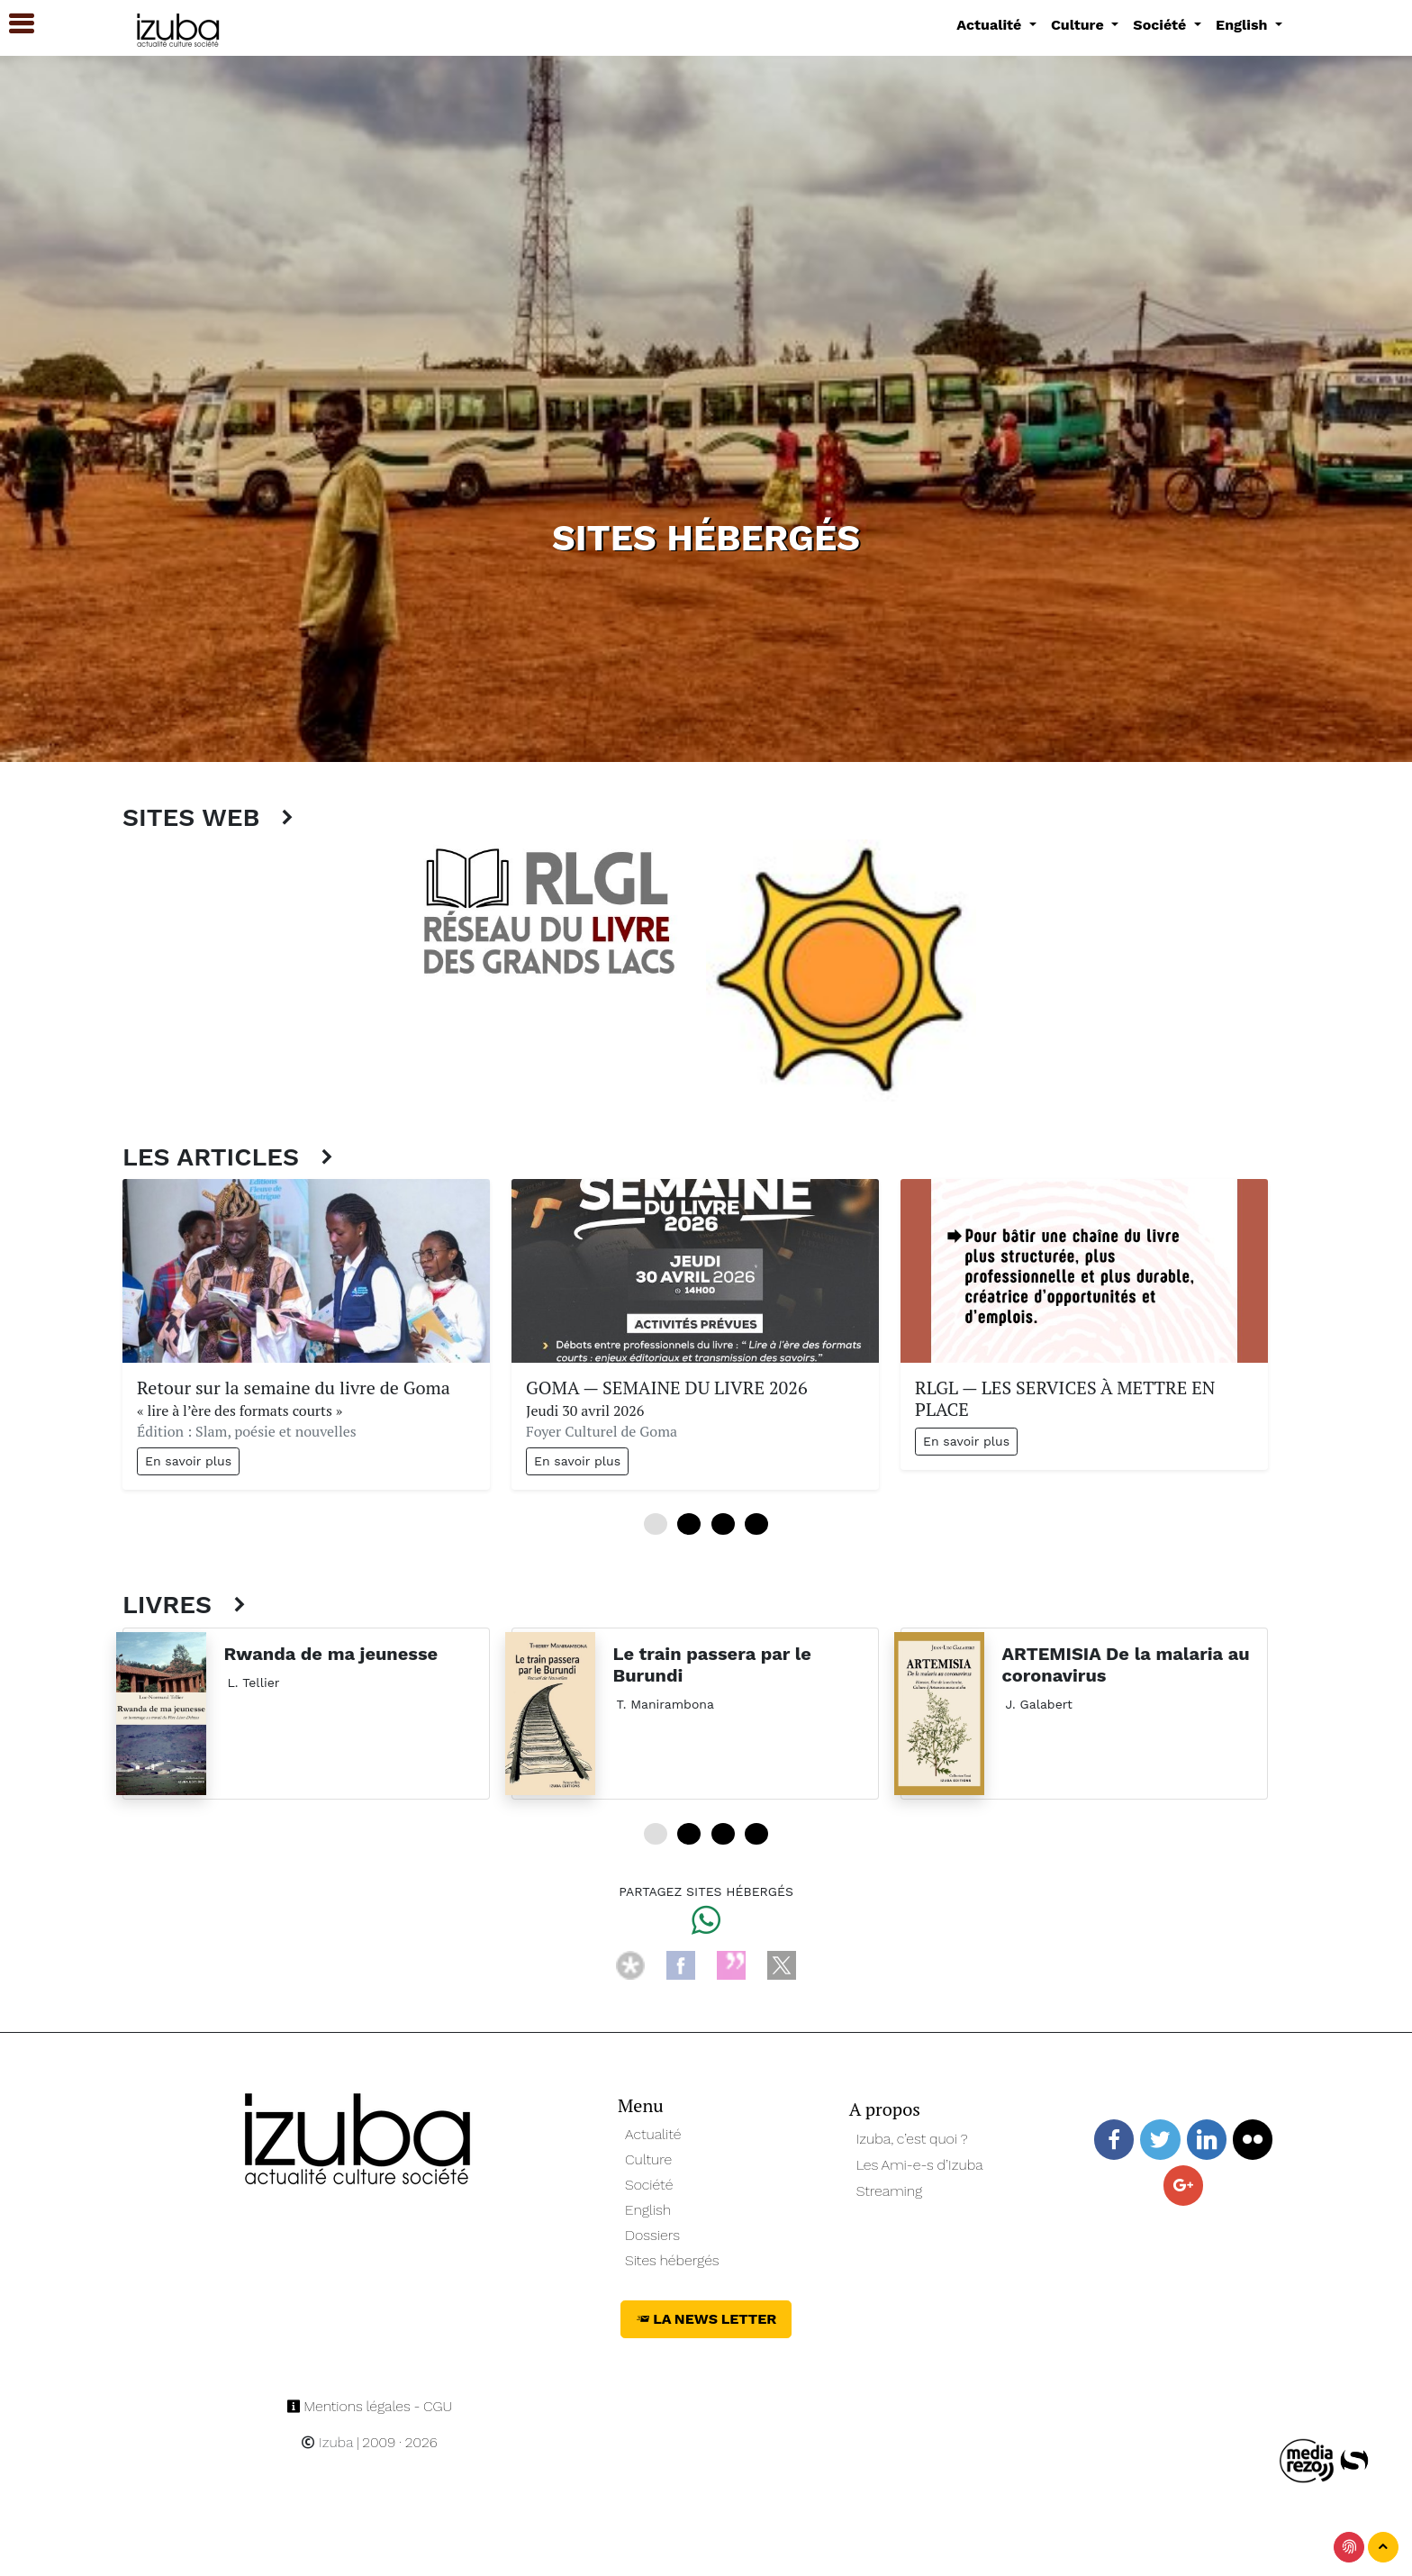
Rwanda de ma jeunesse (331, 1653)
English (648, 2209)
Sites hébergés (672, 2260)
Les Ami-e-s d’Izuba (919, 2164)
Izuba (327, 2442)
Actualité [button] (991, 24)
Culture (648, 2159)
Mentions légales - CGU (369, 2406)
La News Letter (706, 2318)
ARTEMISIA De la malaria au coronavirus (1126, 1664)
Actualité (653, 2134)
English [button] (1244, 24)
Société (649, 2184)
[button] (13, 24)
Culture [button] (1079, 24)
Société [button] (1161, 24)
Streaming (889, 2191)
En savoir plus (188, 1461)
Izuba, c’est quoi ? (912, 2138)
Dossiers (652, 2235)
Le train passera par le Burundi (712, 1664)
